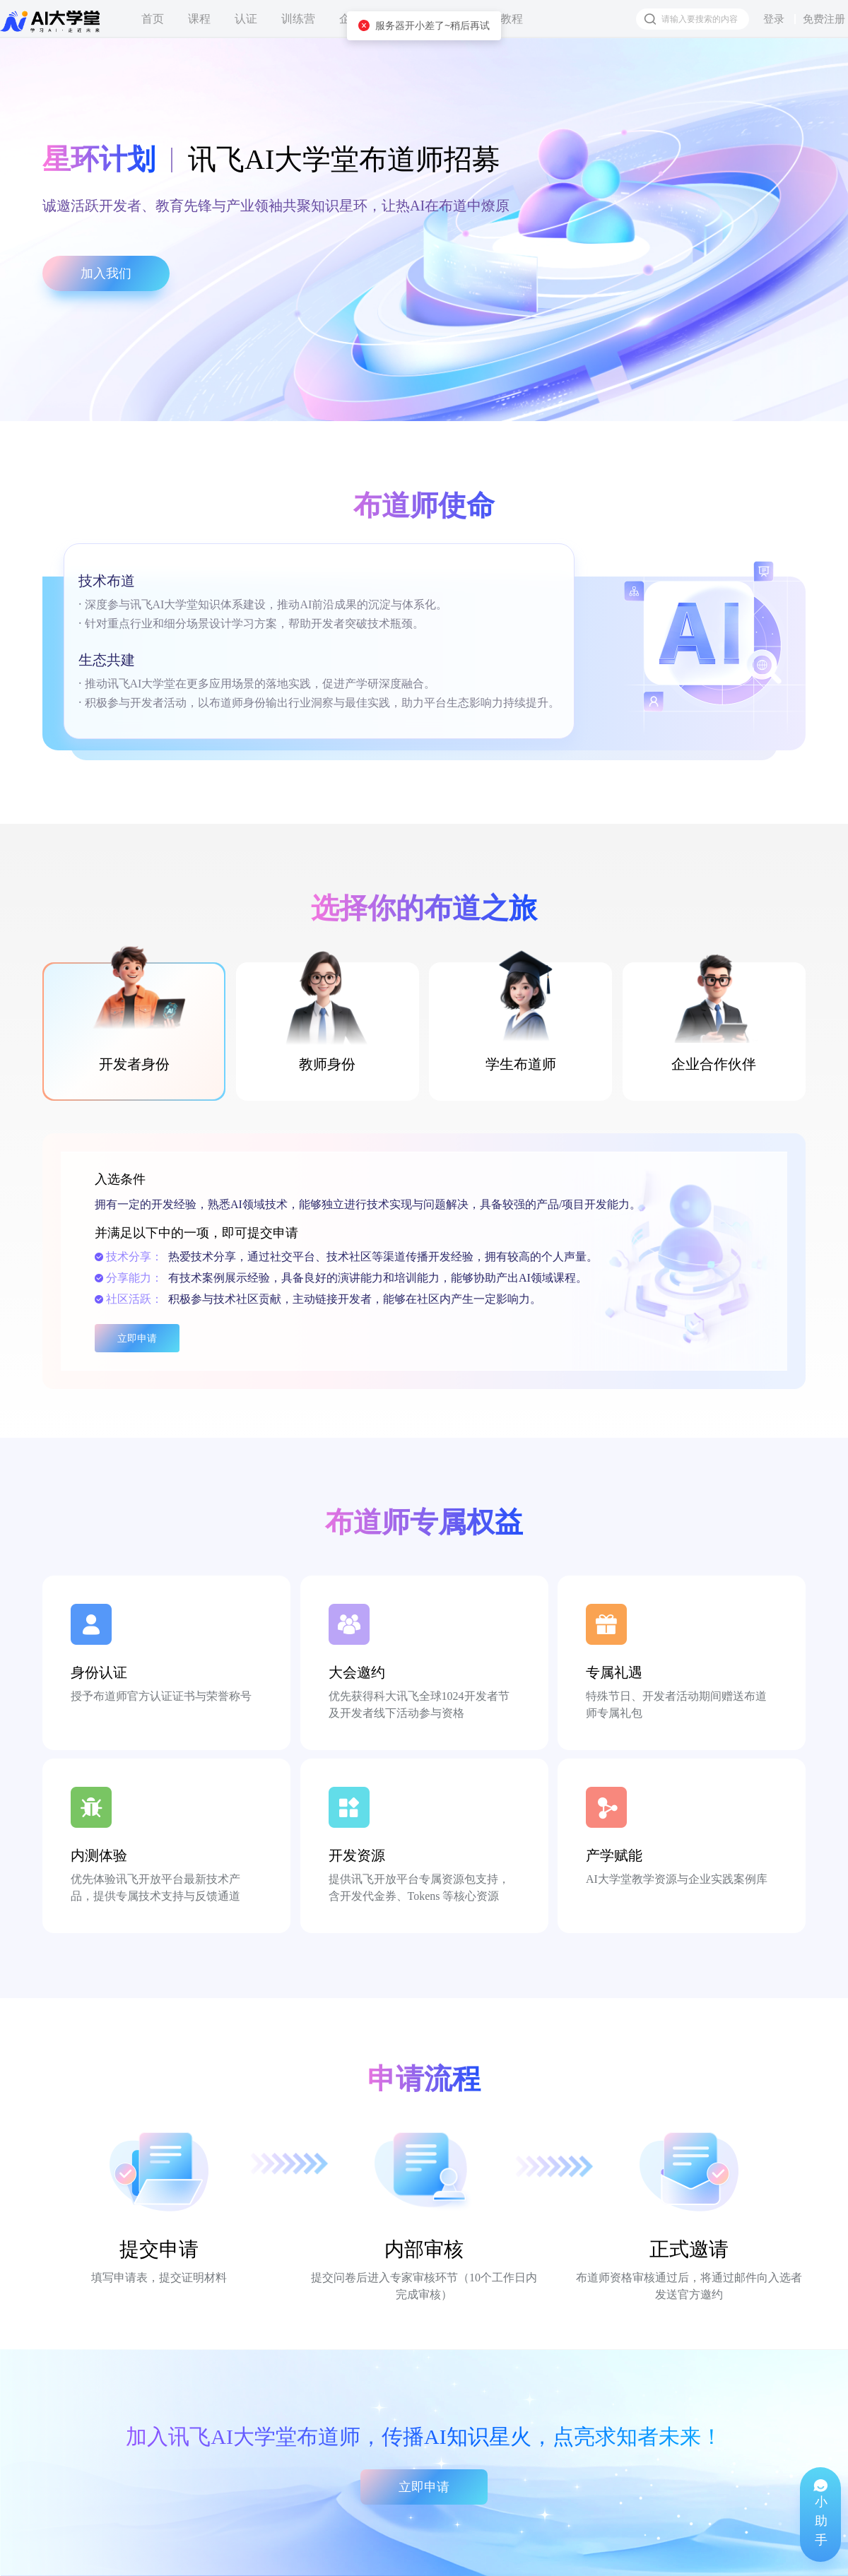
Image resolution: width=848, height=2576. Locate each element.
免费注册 (824, 19)
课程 (199, 19)
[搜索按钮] (650, 19)
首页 (152, 19)
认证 (246, 19)
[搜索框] (692, 19)
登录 (773, 19)
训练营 (298, 19)
